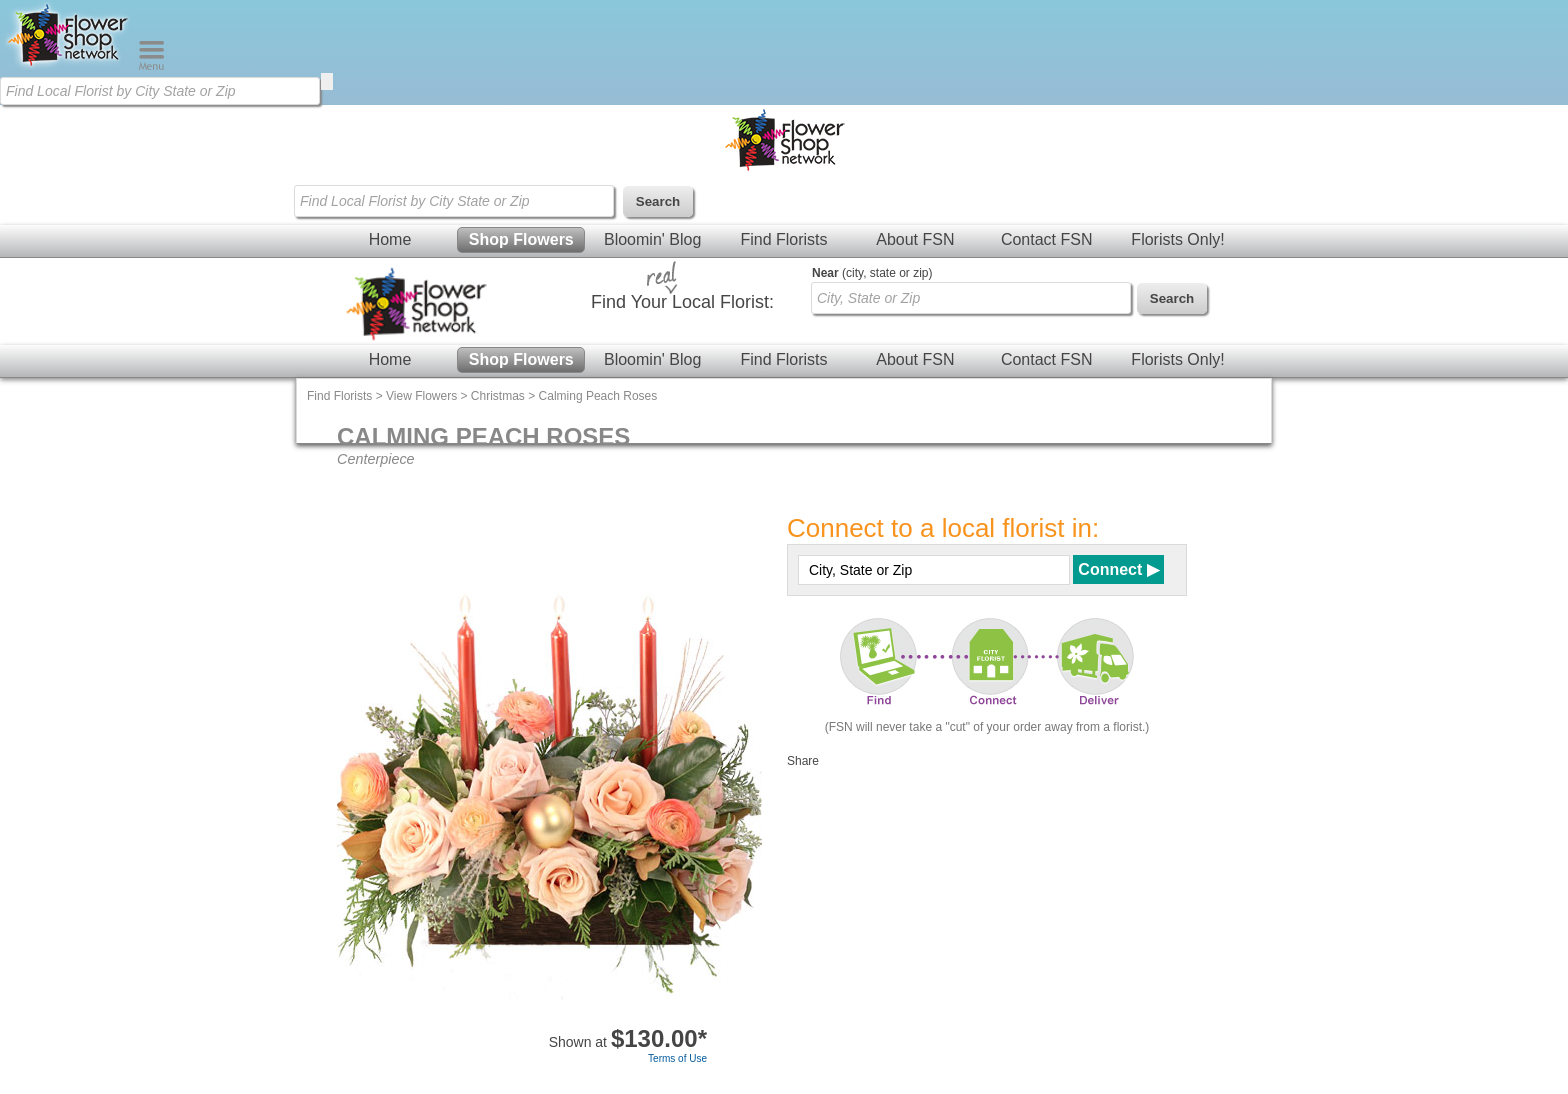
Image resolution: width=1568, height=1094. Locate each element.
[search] (327, 81)
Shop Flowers (521, 239)
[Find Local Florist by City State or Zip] (160, 91)
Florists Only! (1177, 239)
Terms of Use (677, 1058)
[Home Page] (69, 66)
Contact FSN (1047, 239)
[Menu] (151, 66)
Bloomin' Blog (652, 239)
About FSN (915, 239)
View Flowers (421, 396)
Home (390, 239)
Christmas (498, 396)
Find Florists (783, 239)
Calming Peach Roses (598, 396)
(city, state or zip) (872, 273)
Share (803, 761)
